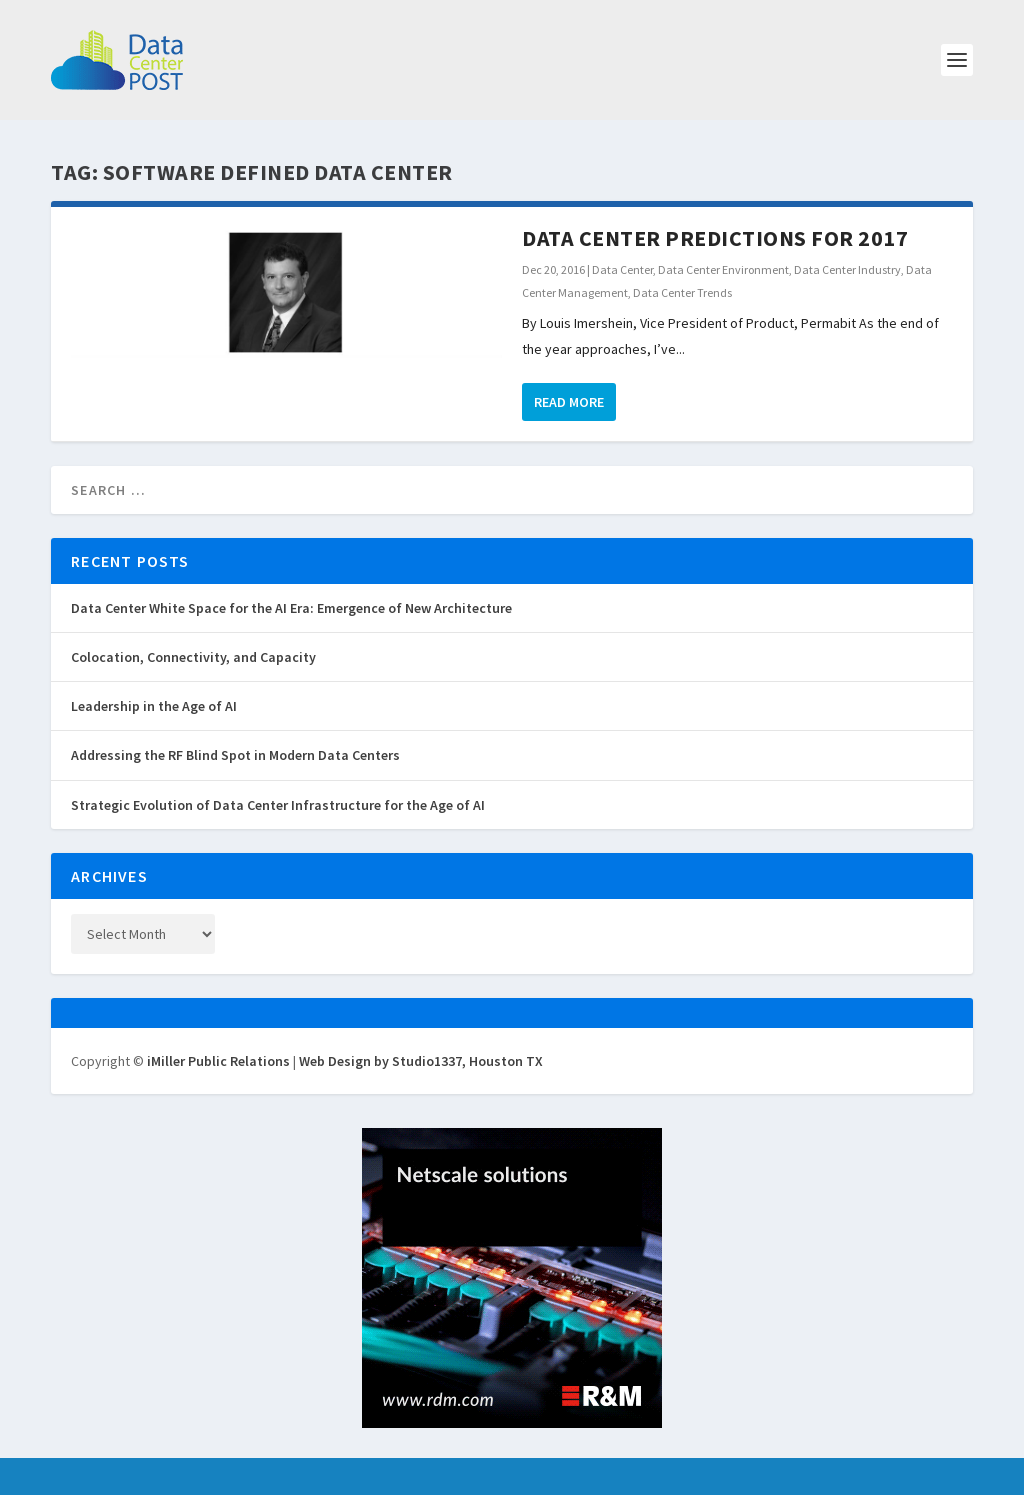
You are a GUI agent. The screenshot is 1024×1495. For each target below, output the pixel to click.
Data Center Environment (723, 269)
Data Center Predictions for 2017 (715, 238)
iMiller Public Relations (218, 1061)
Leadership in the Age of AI (154, 706)
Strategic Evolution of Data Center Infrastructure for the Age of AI (278, 805)
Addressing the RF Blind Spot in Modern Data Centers (235, 755)
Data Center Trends (682, 292)
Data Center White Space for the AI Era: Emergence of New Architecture (291, 608)
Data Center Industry (847, 269)
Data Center (622, 269)
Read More (569, 402)
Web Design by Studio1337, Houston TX (421, 1061)
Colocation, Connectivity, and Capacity (193, 657)
